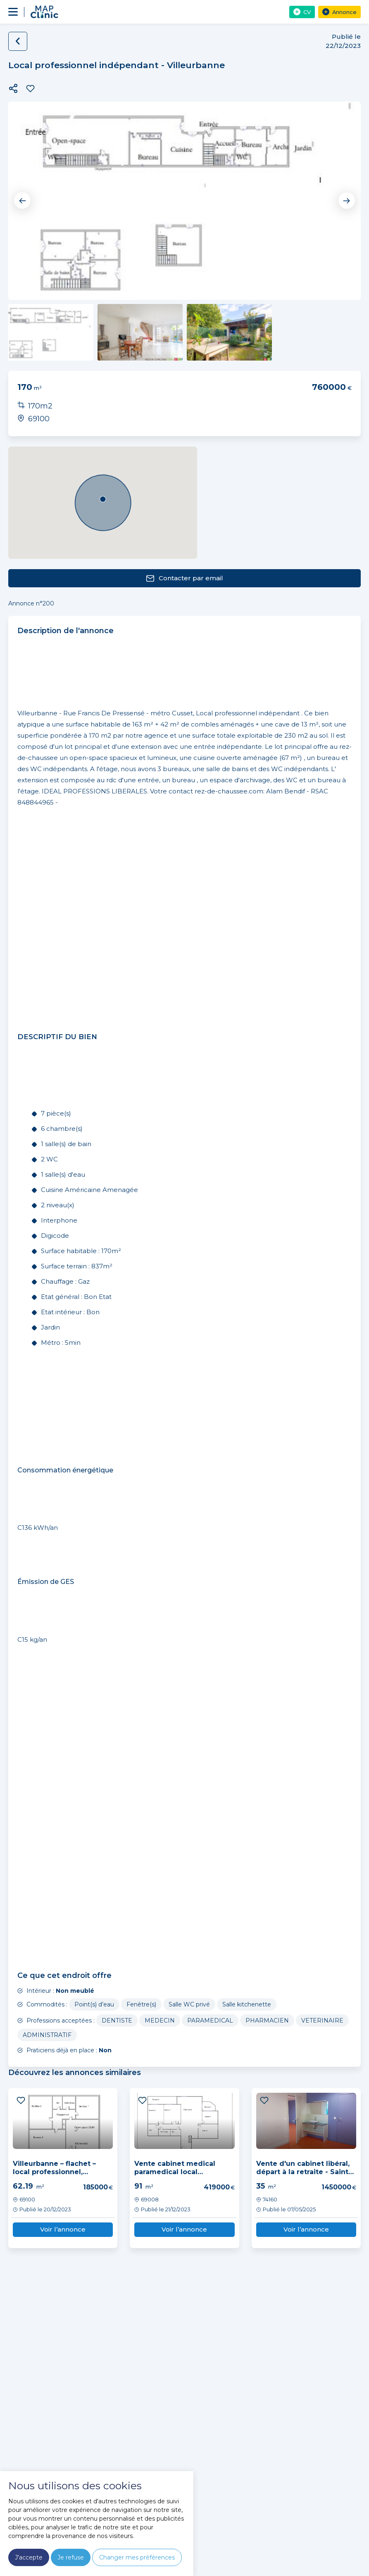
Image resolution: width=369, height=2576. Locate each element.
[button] (13, 88)
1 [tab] (175, 276)
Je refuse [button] (70, 2557)
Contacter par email (184, 578)
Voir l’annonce (63, 2229)
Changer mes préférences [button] (137, 2557)
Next (346, 200)
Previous (22, 200)
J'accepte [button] (29, 2557)
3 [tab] (194, 276)
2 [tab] (185, 276)
